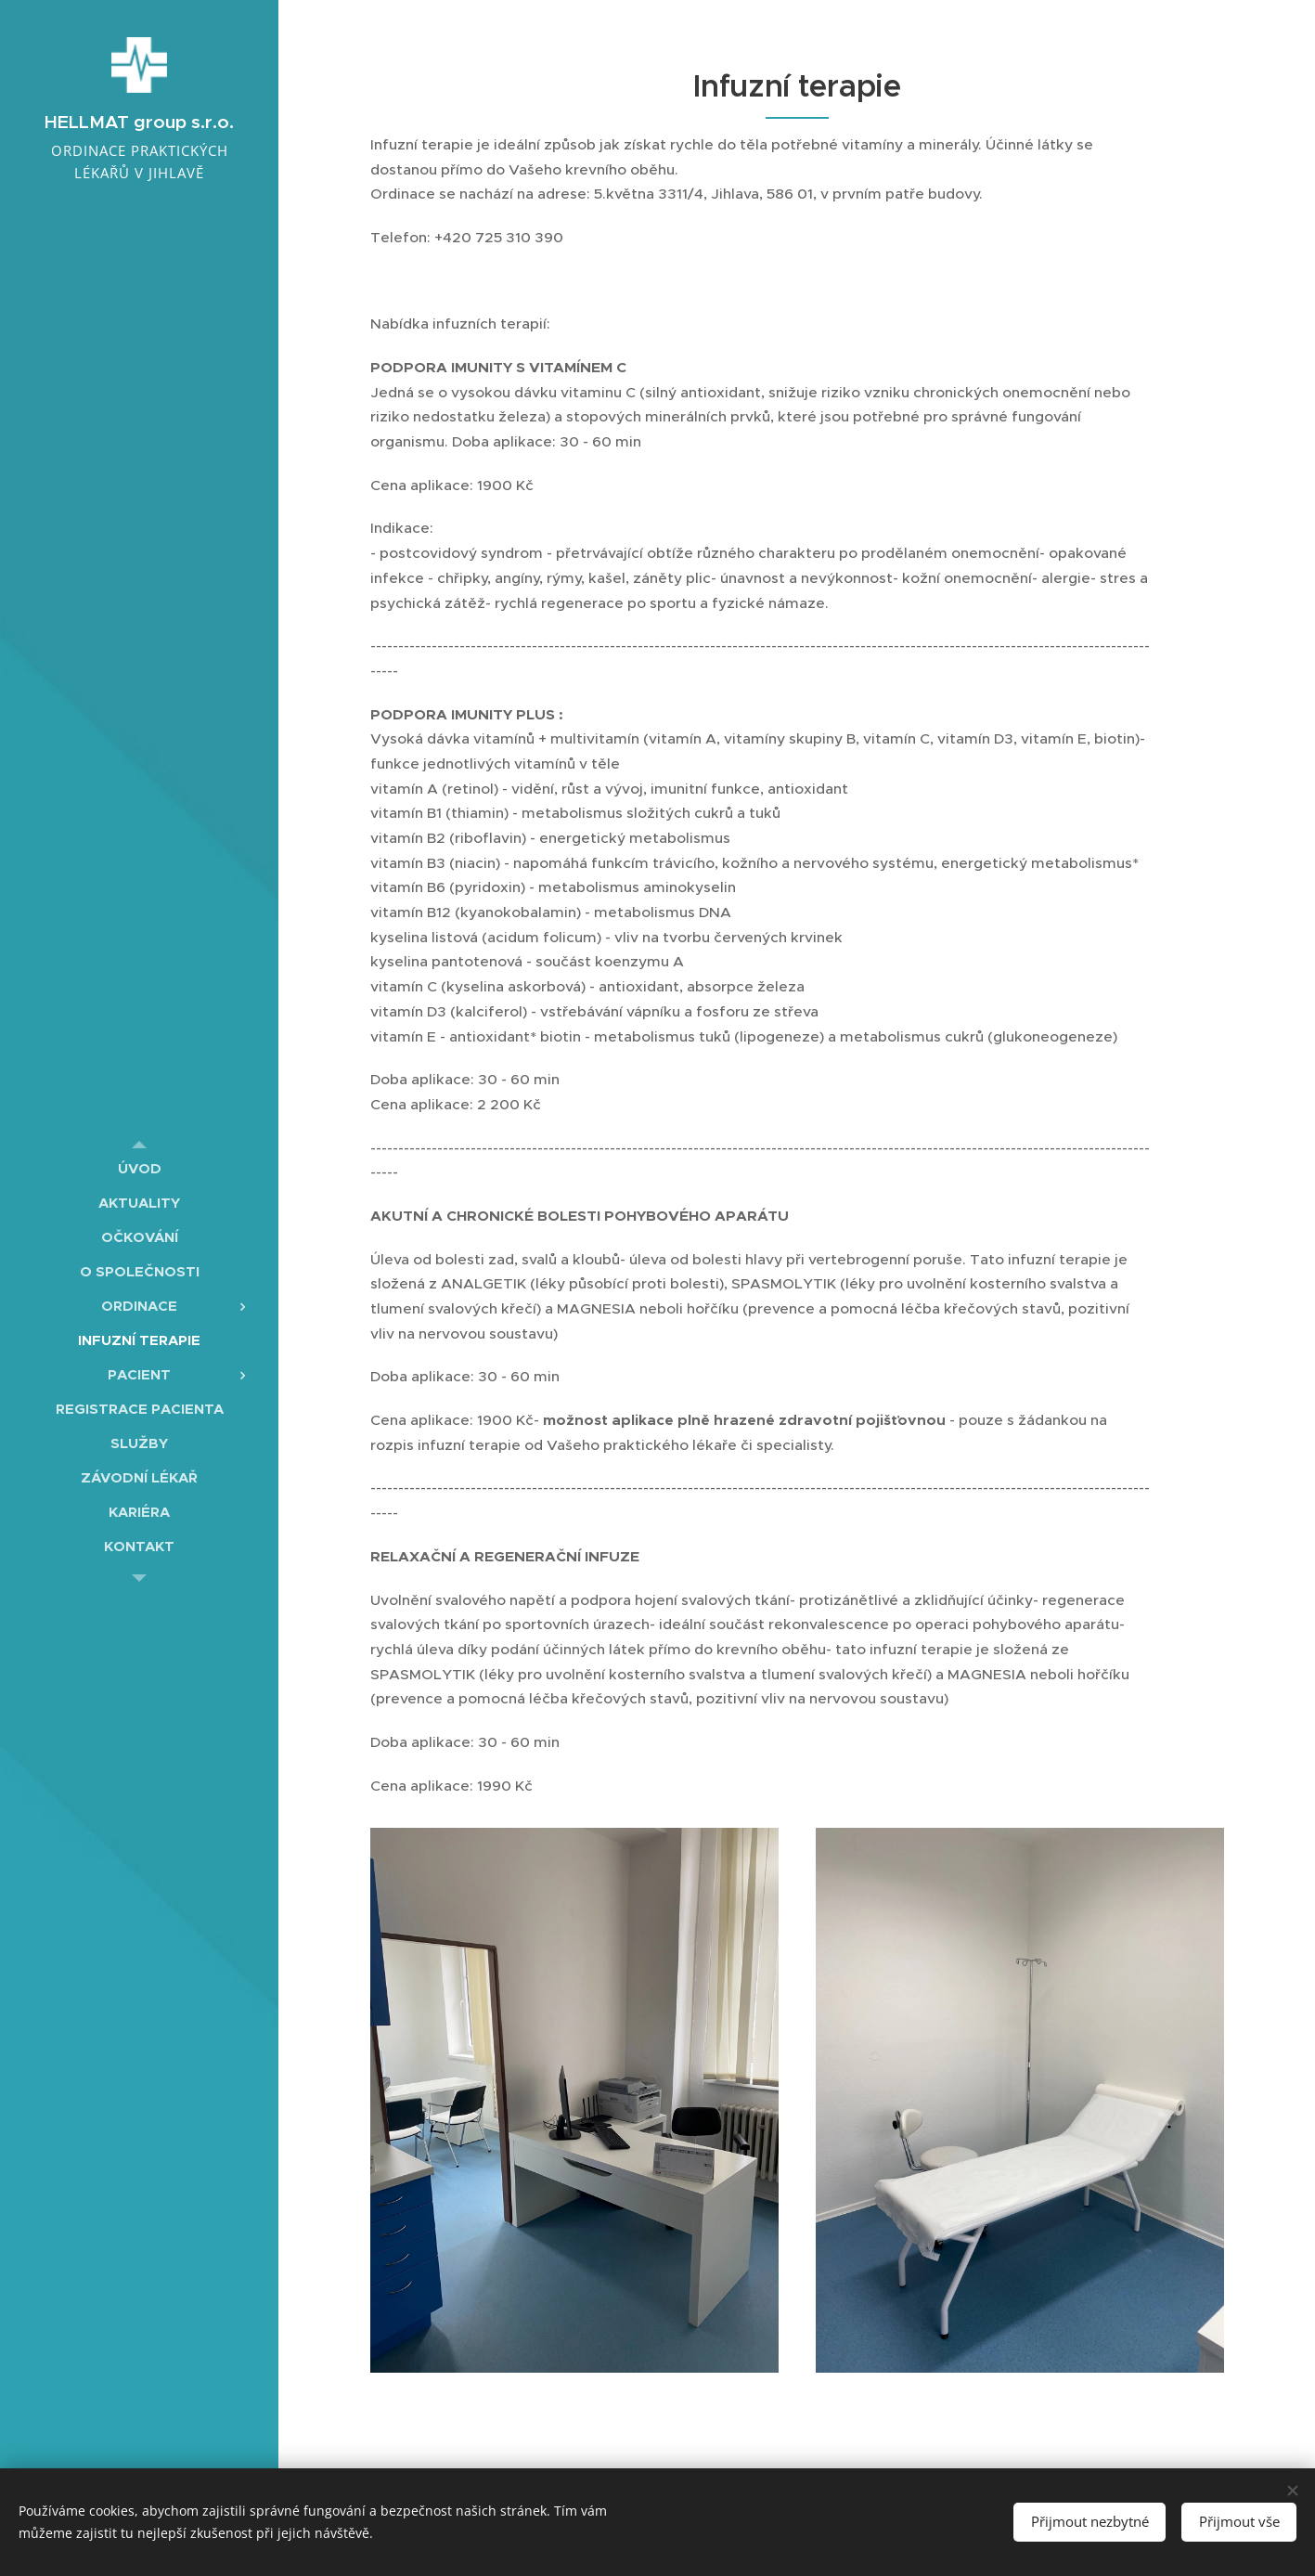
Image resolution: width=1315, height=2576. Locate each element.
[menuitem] (139, 1168)
